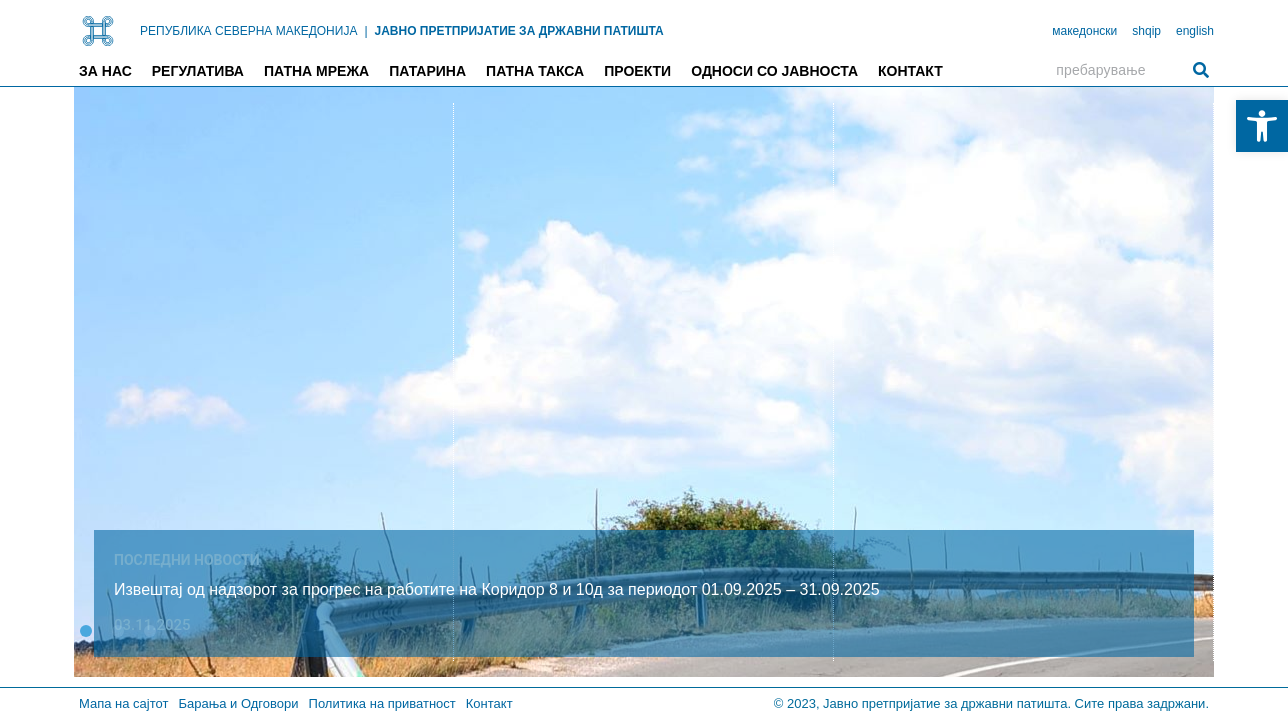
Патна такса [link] (535, 71)
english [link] (1195, 31)
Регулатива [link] (198, 71)
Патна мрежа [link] (316, 71)
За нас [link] (105, 71)
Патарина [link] (427, 71)
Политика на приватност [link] (382, 703)
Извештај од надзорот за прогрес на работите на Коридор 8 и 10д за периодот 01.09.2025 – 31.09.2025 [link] (497, 589)
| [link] (365, 31)
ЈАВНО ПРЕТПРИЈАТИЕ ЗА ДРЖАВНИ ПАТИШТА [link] (519, 31)
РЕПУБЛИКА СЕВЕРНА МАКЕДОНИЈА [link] (248, 31)
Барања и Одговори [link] (238, 703)
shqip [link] (1146, 31)
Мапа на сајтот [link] (123, 703)
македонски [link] (1084, 31)
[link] (1262, 126)
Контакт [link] (910, 71)
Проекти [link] (637, 71)
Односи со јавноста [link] (774, 71)
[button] (86, 631)
